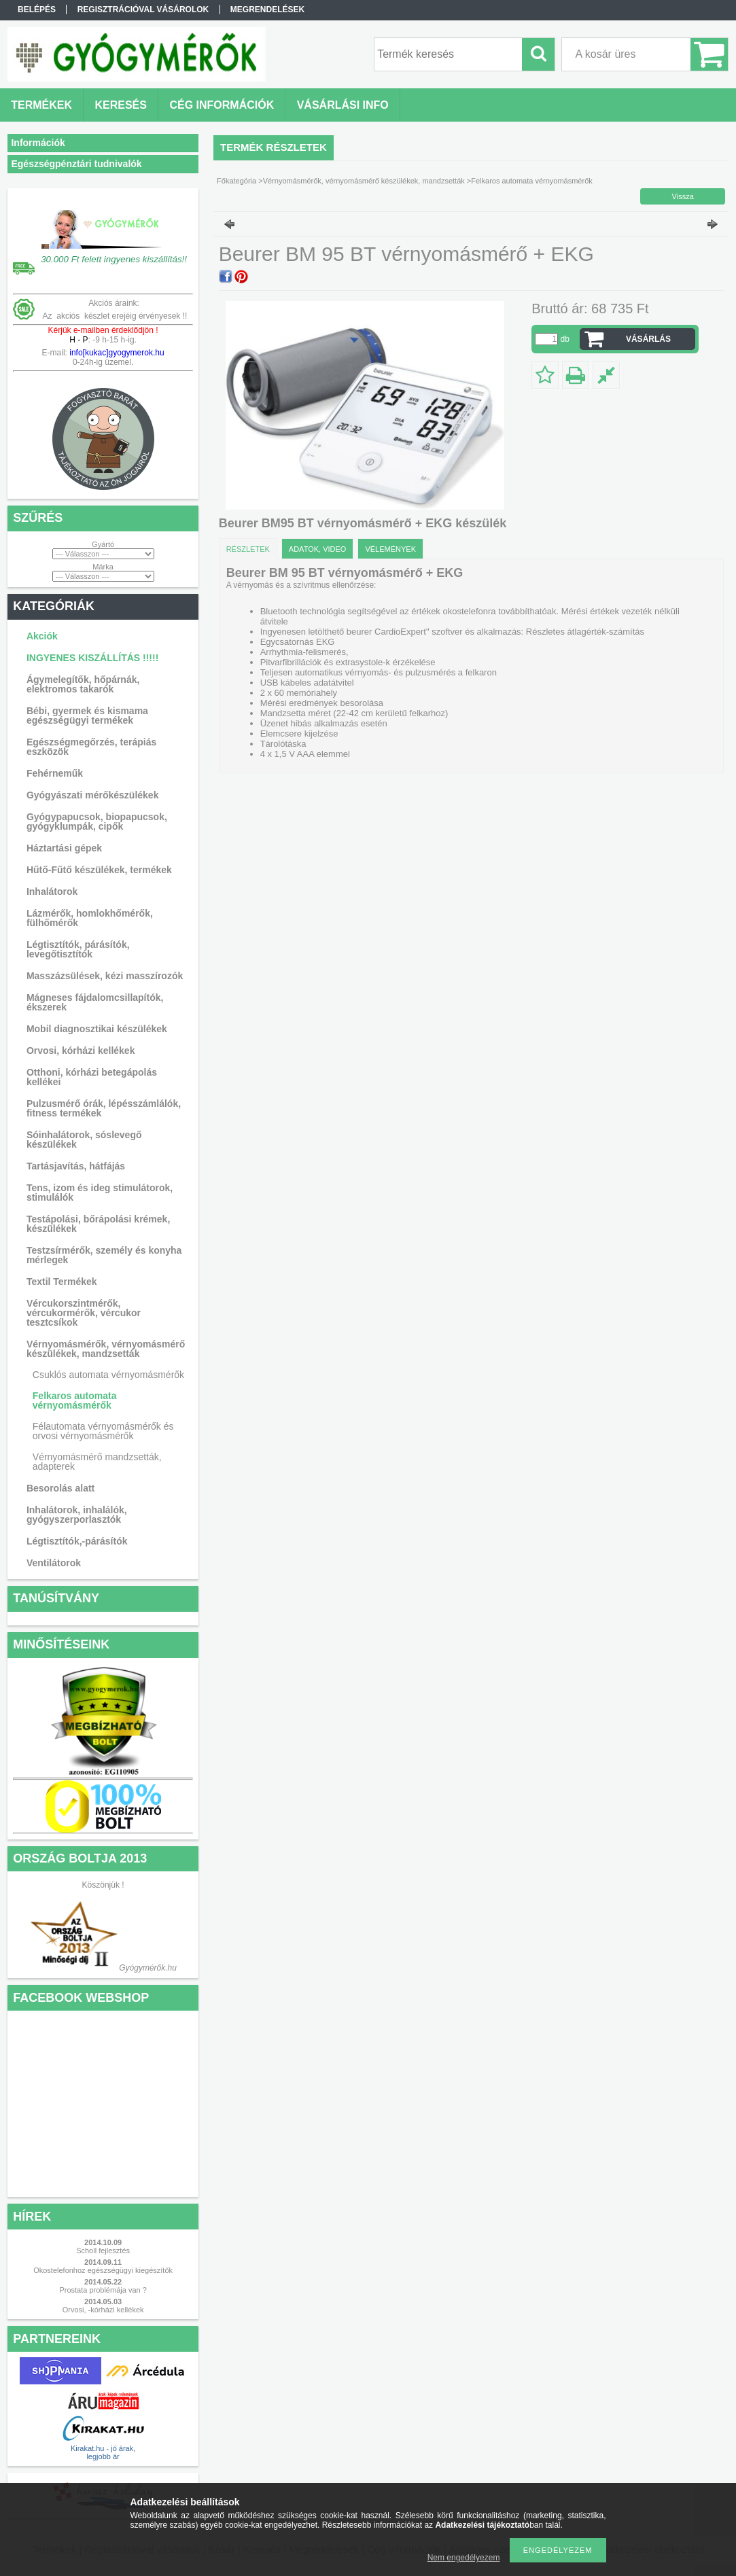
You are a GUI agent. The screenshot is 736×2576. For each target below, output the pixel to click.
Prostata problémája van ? (102, 2290)
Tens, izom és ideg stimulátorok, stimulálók (100, 1192)
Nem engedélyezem (463, 2557)
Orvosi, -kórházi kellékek (103, 2310)
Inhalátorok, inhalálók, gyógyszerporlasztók (77, 1514)
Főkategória (236, 181)
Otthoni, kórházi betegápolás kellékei (92, 1077)
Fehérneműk (55, 773)
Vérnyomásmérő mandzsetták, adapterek (97, 1461)
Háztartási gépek (64, 848)
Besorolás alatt (60, 1488)
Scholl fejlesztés (103, 2250)
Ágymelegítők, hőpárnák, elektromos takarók (83, 684)
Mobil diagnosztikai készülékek (97, 1028)
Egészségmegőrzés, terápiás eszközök (91, 747)
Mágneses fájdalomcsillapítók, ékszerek (95, 1002)
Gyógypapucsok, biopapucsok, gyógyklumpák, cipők (97, 821)
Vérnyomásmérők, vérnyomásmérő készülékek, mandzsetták (106, 1349)
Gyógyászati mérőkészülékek (93, 795)
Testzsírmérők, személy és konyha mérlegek (104, 1255)
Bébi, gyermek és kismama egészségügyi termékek (87, 715)
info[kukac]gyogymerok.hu (115, 352)
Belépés (37, 9)
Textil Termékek (62, 1281)
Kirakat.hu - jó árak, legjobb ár (103, 2452)
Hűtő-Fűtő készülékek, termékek (99, 869)
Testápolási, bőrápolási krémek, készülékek (98, 1224)
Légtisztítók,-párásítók (77, 1541)
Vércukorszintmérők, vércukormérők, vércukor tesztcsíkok (84, 1313)
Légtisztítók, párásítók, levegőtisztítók (78, 949)
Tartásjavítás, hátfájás (76, 1166)
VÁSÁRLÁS (648, 339)
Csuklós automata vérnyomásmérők (108, 1374)
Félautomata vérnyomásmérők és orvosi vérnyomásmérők (103, 1431)
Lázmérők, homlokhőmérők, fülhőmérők (90, 918)
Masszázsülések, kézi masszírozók (105, 975)
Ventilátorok (54, 1562)
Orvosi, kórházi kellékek (81, 1050)
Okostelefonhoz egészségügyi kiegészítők (103, 2270)
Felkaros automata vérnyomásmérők (75, 1400)
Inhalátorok (52, 891)
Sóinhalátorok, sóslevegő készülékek (84, 1139)
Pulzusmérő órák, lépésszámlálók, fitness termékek (104, 1108)
